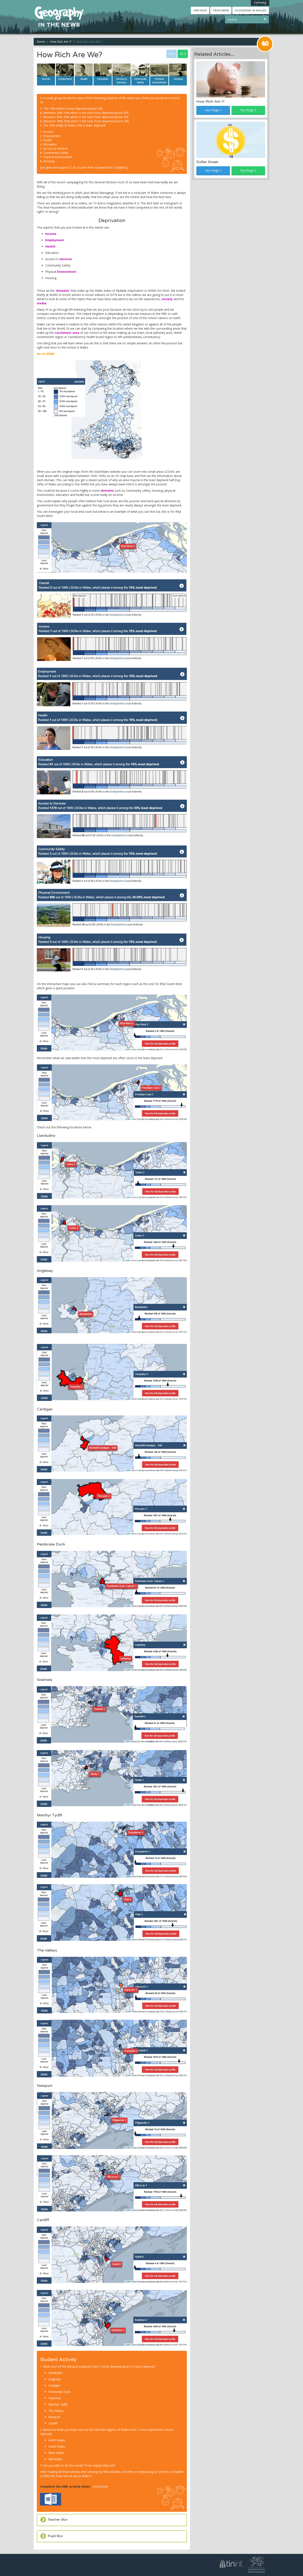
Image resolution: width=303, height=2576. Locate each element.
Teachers (221, 10)
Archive (200, 10)
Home (41, 42)
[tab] (112, 2520)
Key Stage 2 (213, 110)
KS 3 (183, 54)
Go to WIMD (45, 354)
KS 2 (172, 54)
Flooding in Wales (250, 10)
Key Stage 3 (248, 110)
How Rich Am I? (60, 42)
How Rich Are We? (88, 42)
